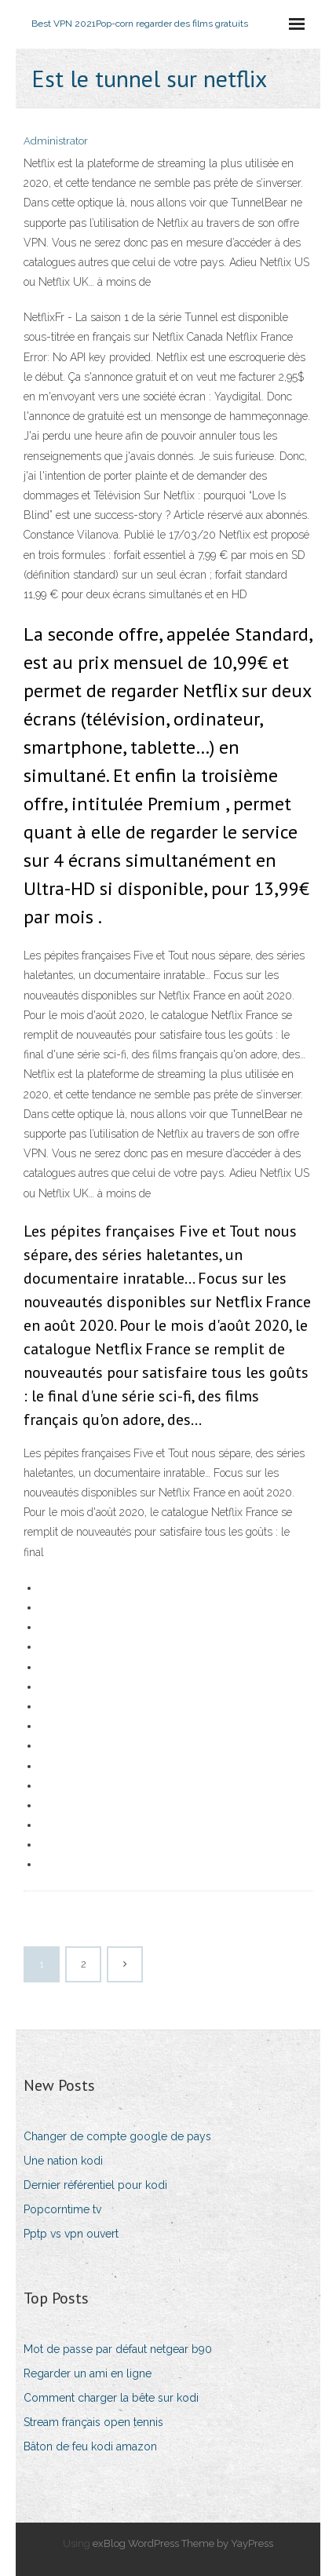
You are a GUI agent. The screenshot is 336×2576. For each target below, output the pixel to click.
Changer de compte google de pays (117, 2136)
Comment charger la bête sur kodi (111, 2397)
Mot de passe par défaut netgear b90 (118, 2349)
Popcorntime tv (62, 2209)
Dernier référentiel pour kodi (95, 2185)
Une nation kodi (63, 2160)
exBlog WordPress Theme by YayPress (183, 2543)
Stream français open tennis (93, 2422)
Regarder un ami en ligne (88, 2373)
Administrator (56, 141)
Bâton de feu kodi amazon (90, 2446)
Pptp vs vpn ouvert (71, 2233)
